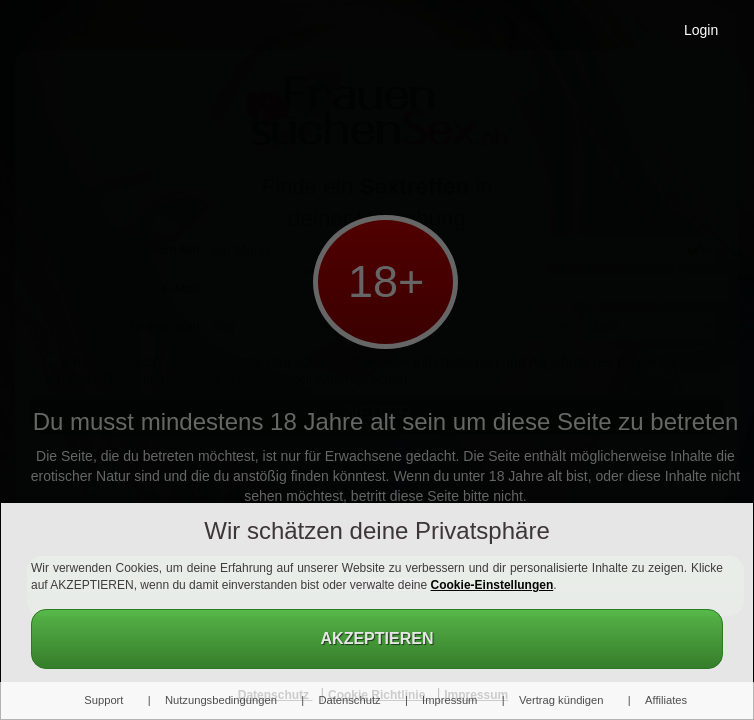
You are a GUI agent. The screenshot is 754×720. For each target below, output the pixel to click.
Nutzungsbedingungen (221, 700)
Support (103, 700)
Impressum (449, 700)
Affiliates (666, 700)
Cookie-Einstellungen (492, 585)
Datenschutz (349, 700)
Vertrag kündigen (561, 700)
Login (701, 30)
